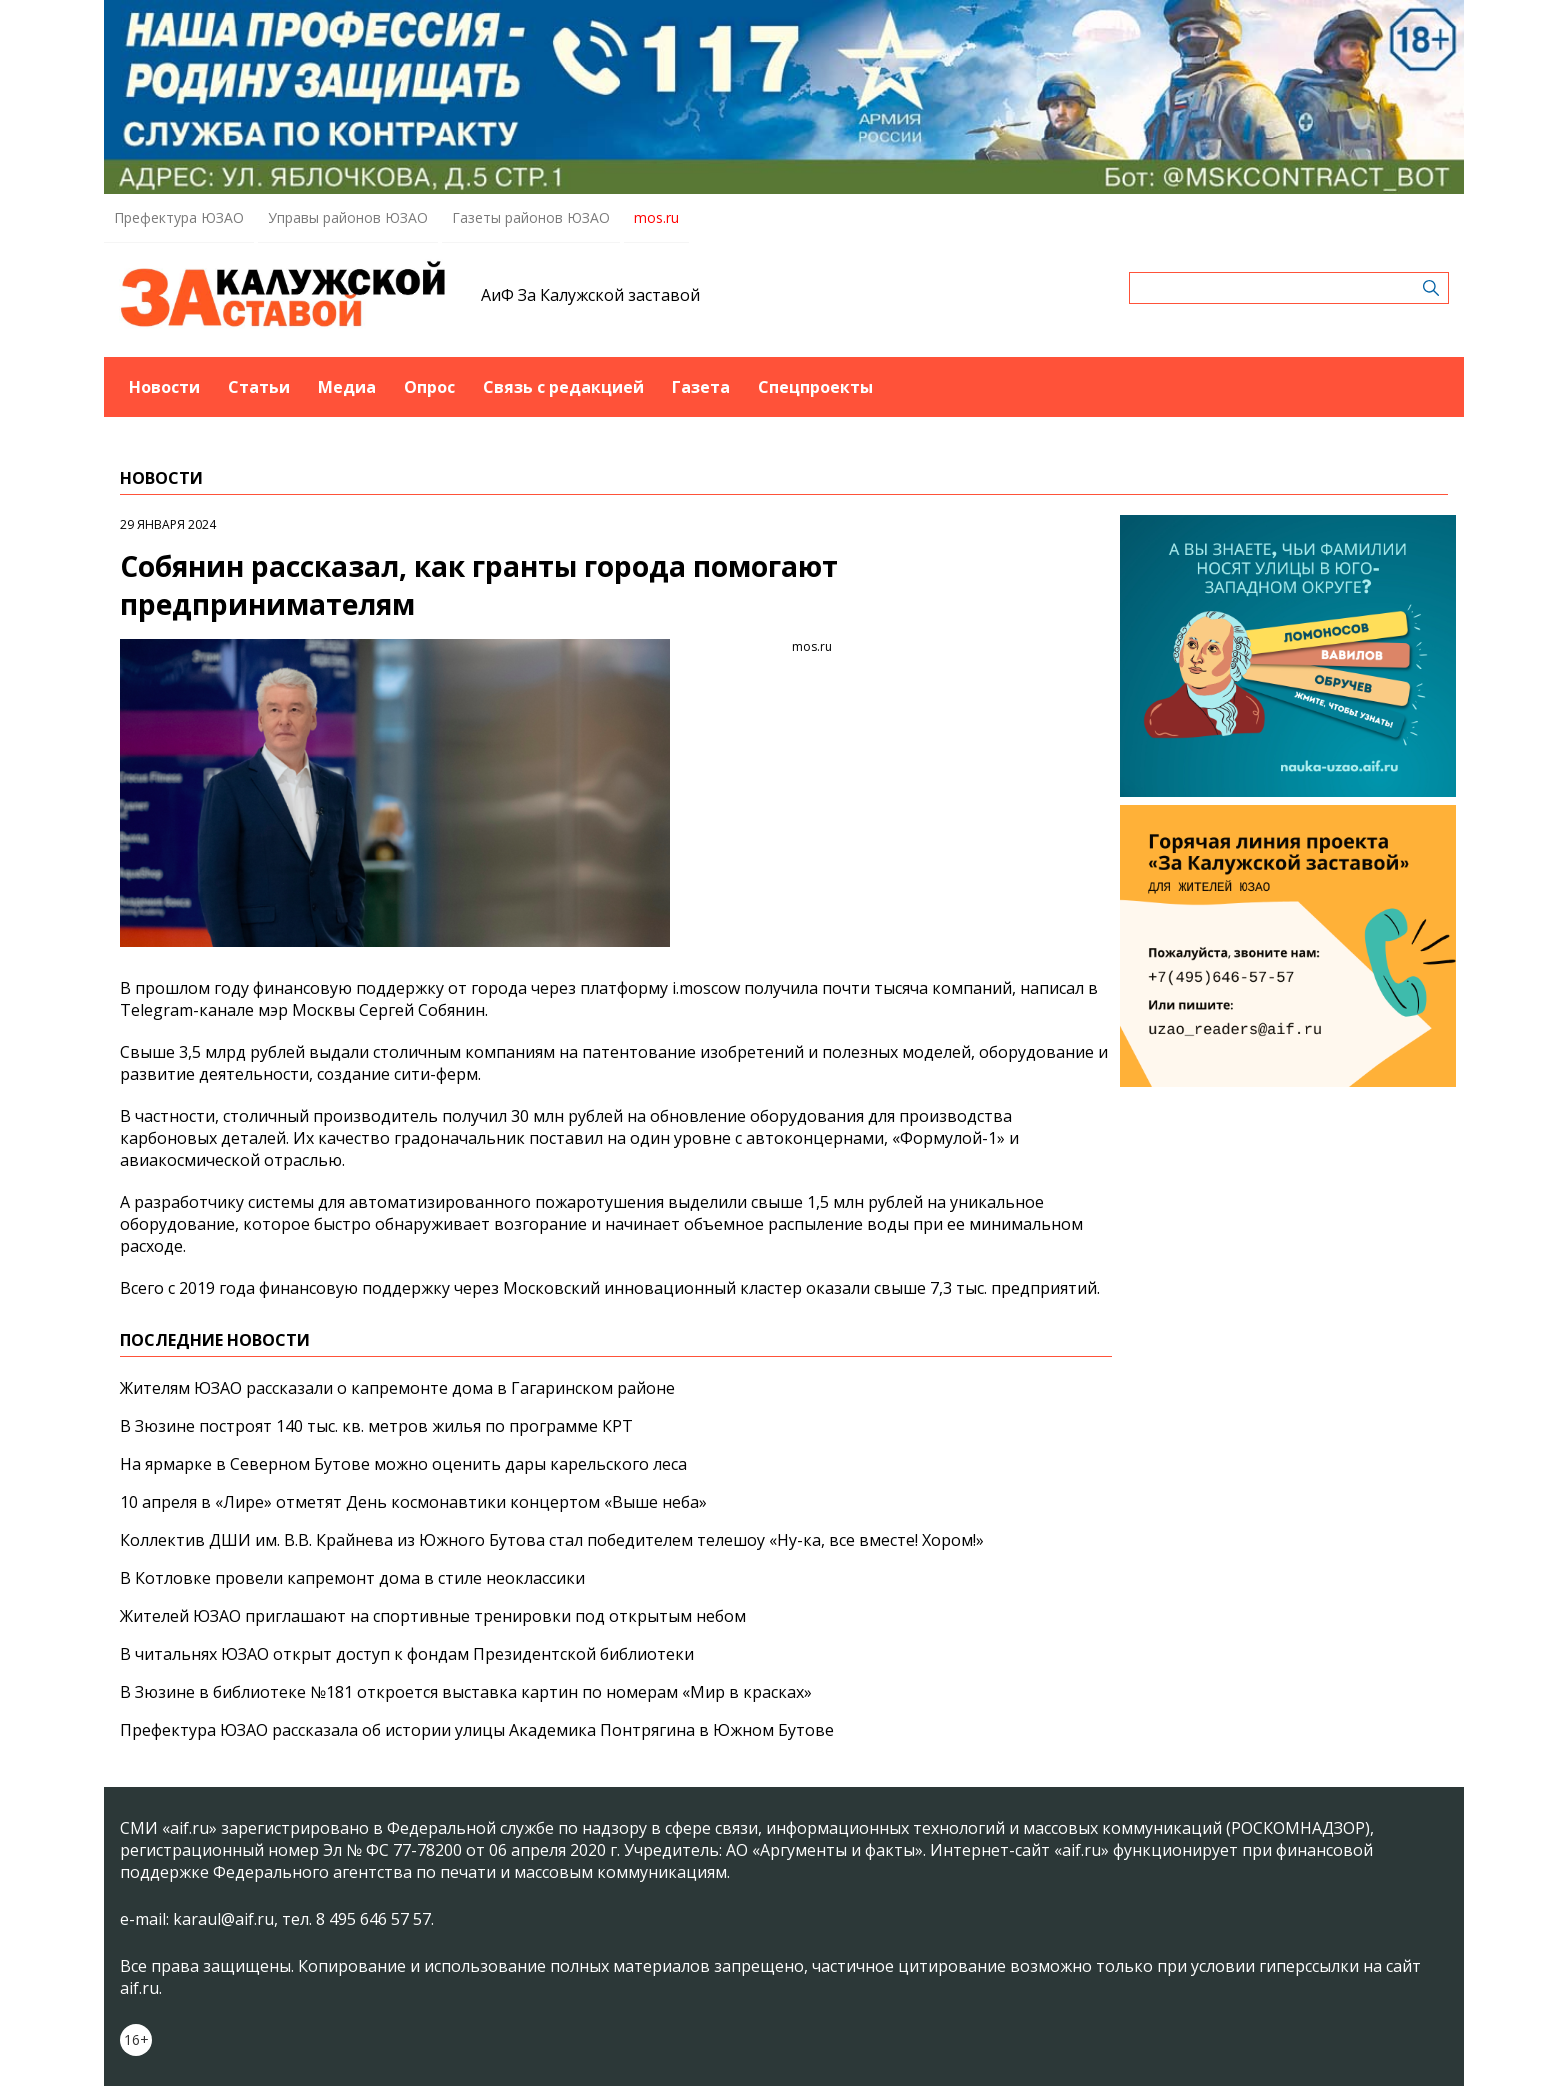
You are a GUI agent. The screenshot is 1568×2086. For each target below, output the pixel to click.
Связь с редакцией (563, 387)
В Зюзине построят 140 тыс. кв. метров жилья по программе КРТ (376, 1426)
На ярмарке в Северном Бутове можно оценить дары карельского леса (403, 1464)
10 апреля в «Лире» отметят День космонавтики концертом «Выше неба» (413, 1502)
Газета (701, 387)
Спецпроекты (815, 387)
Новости (164, 387)
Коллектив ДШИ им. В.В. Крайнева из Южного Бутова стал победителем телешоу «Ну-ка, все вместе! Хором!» (552, 1540)
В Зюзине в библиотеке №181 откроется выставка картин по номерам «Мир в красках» (466, 1692)
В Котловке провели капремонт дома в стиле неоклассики (352, 1578)
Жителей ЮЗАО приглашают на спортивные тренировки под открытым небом (433, 1616)
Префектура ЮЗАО (179, 217)
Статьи (259, 387)
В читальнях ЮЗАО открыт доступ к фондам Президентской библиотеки (407, 1654)
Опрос (429, 387)
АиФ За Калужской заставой (590, 295)
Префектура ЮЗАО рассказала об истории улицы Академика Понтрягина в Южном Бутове (477, 1730)
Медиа (347, 387)
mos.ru (656, 217)
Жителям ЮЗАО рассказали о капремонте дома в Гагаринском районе (397, 1388)
